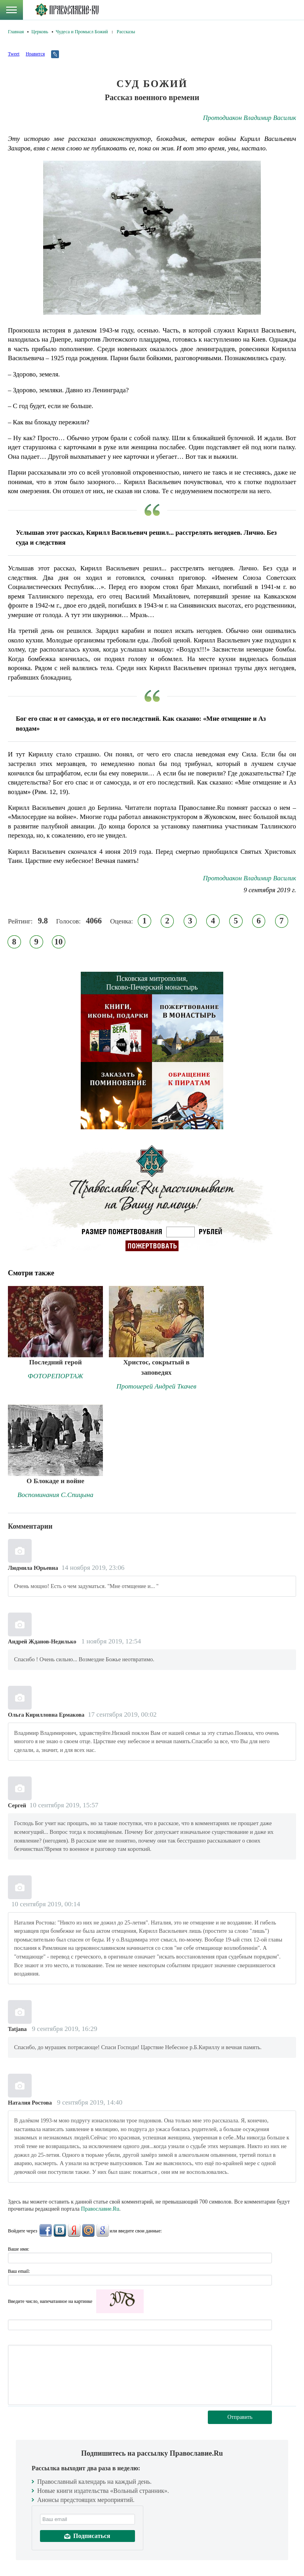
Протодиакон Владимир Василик (249, 118)
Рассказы (126, 31)
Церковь (39, 31)
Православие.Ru (100, 2209)
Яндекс (74, 2230)
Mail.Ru (88, 2230)
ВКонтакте (59, 2230)
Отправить (240, 2417)
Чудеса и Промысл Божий (82, 31)
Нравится (35, 54)
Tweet (13, 54)
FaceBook (45, 2230)
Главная (16, 31)
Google (102, 2230)
